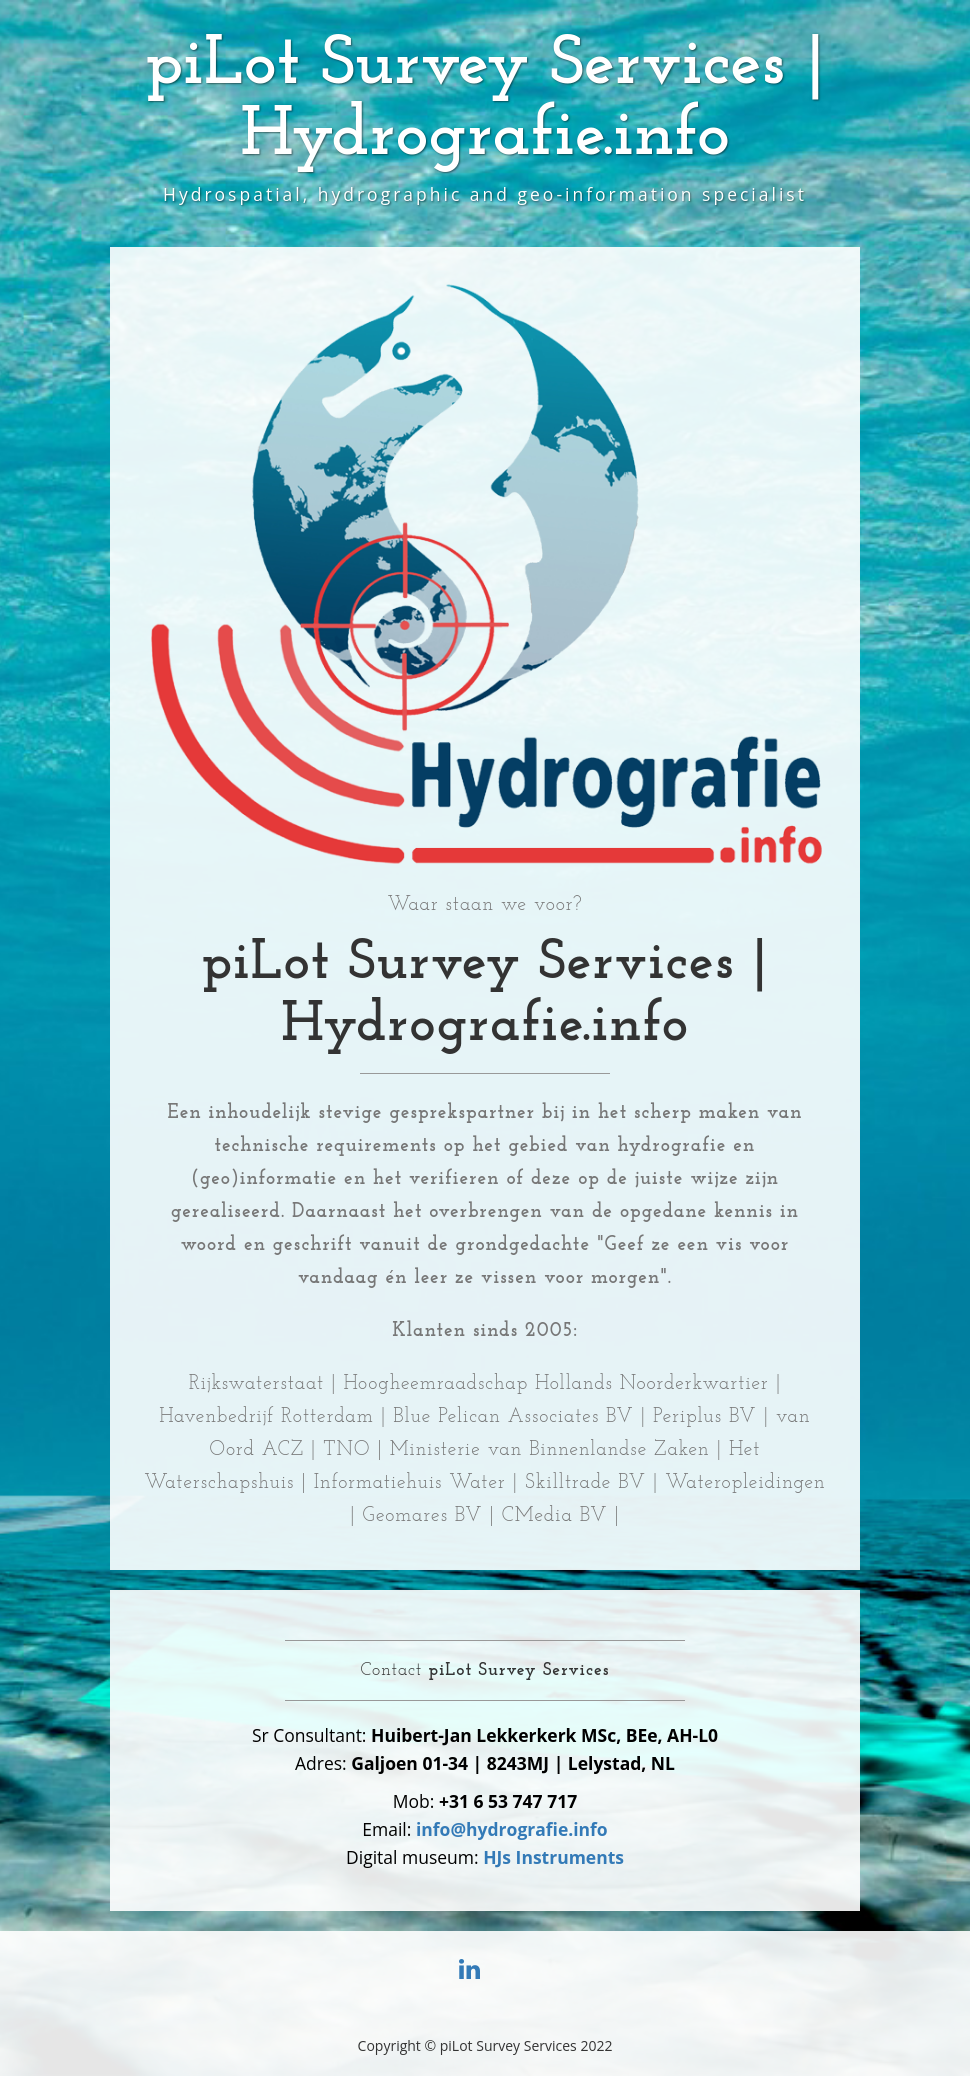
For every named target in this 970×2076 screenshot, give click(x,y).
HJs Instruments (553, 1857)
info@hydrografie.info (512, 1829)
